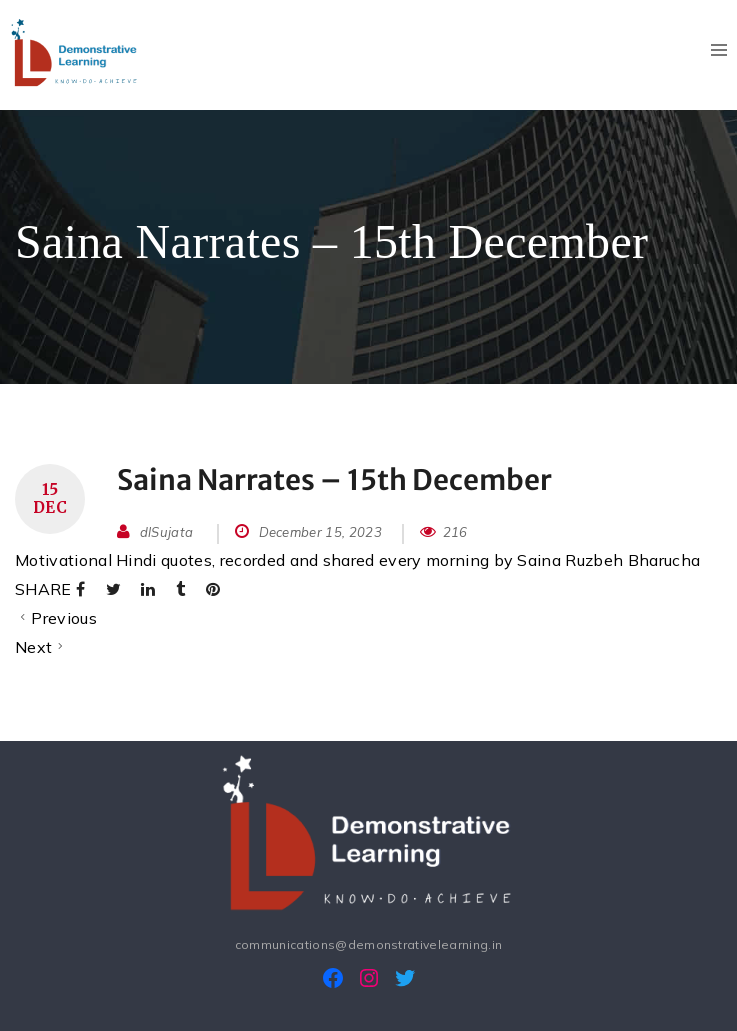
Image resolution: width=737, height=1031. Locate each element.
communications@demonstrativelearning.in (368, 944)
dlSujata (167, 532)
